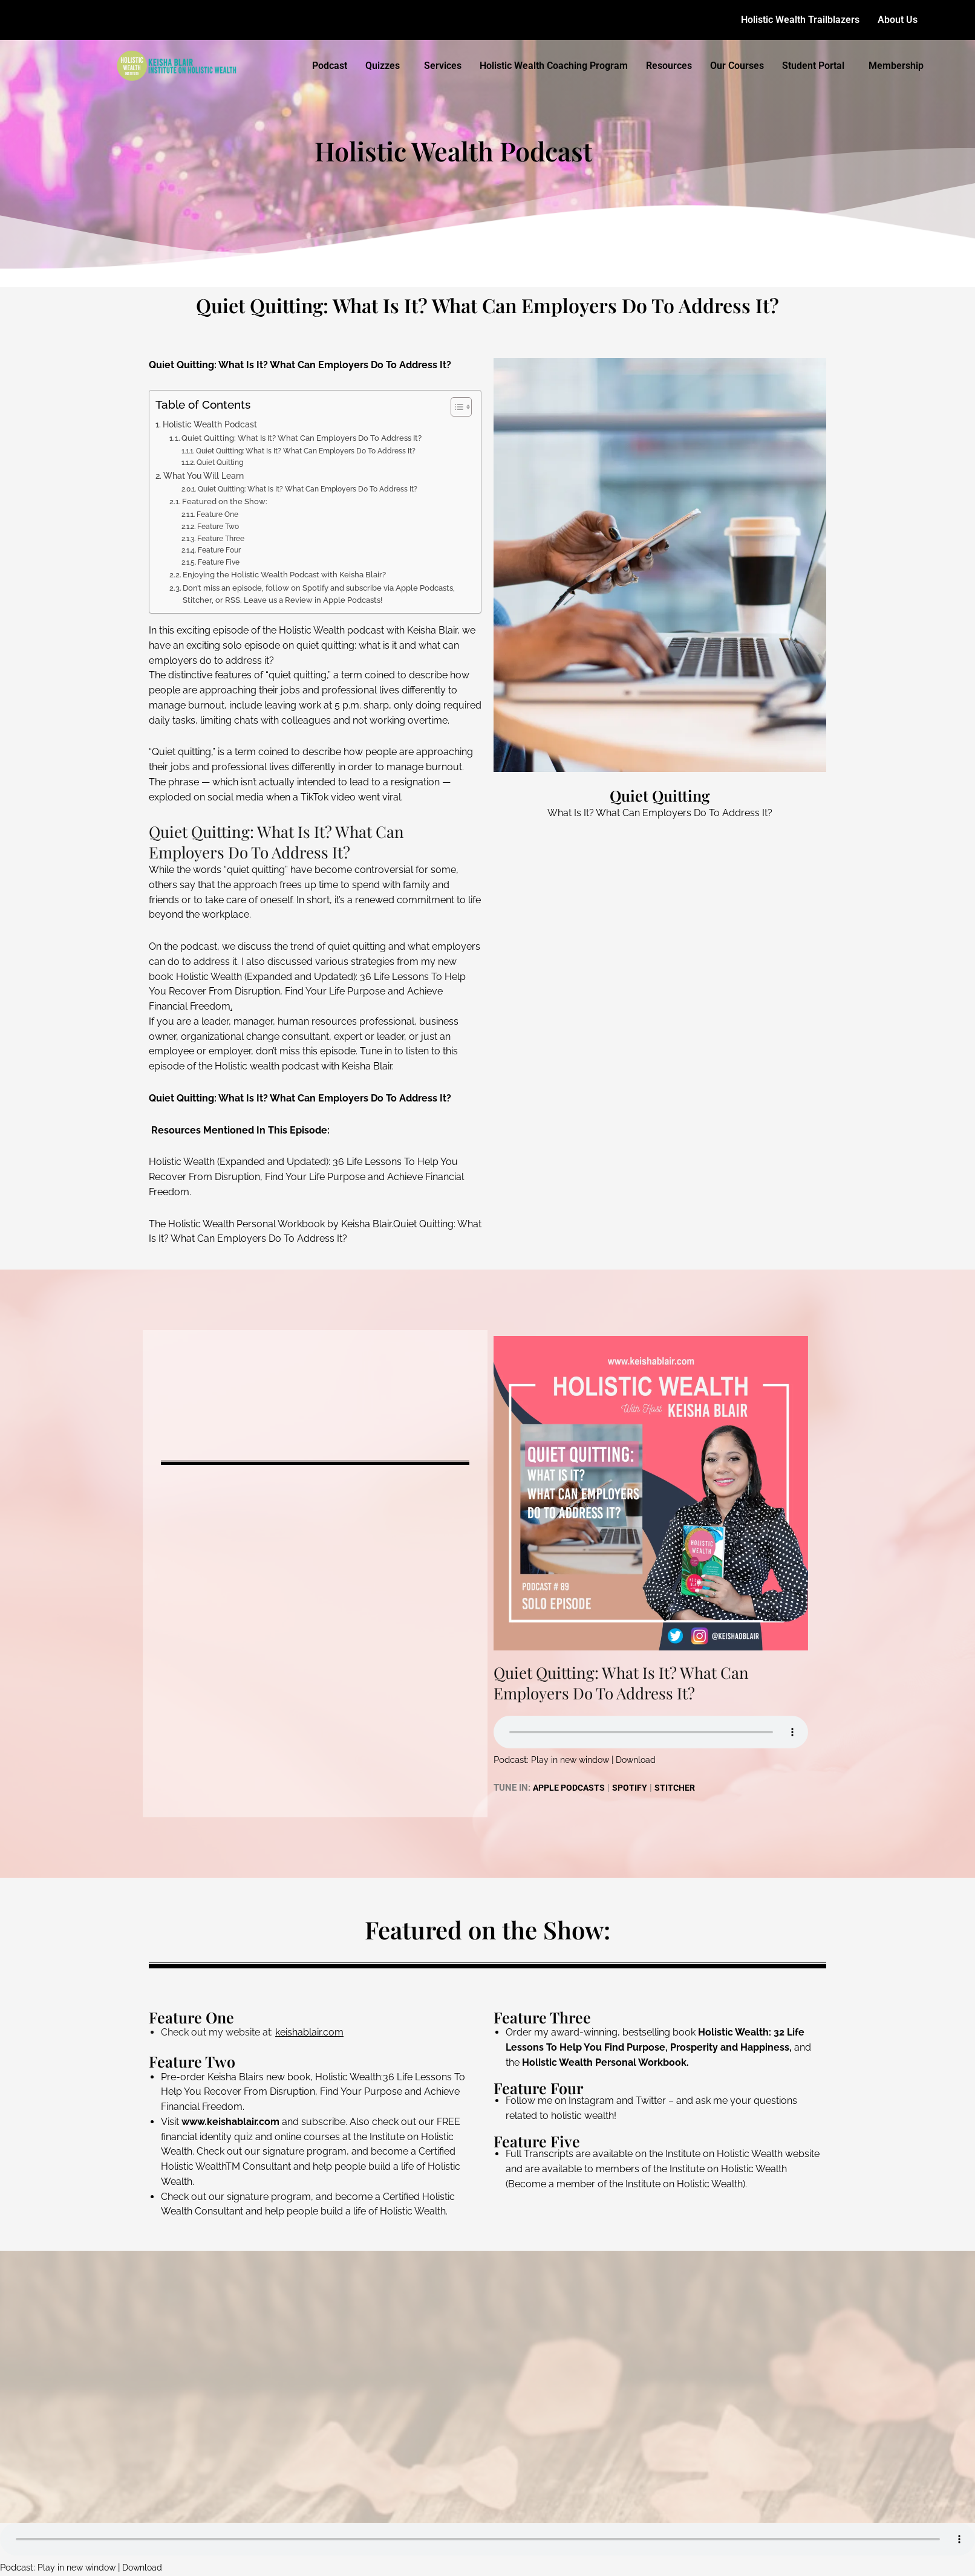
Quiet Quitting (220, 462)
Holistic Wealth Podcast (210, 424)
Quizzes (382, 65)
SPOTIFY (635, 1787)
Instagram (591, 2100)
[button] (901, 20)
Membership (896, 65)
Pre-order (183, 2077)
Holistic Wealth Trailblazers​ (800, 19)
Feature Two (218, 526)
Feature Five (219, 562)
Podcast (329, 65)
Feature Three (220, 538)
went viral (379, 797)
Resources (669, 65)
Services (442, 65)
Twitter (651, 2100)
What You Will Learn (203, 475)
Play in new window (572, 1759)
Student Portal (813, 65)
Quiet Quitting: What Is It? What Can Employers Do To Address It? (301, 438)
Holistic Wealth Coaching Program (554, 65)
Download (642, 1759)
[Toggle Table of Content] (455, 407)
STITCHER (681, 1787)
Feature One (217, 514)
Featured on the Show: (224, 501)
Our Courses (737, 65)
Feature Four (219, 550)
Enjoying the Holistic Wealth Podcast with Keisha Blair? (284, 574)
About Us (898, 19)
